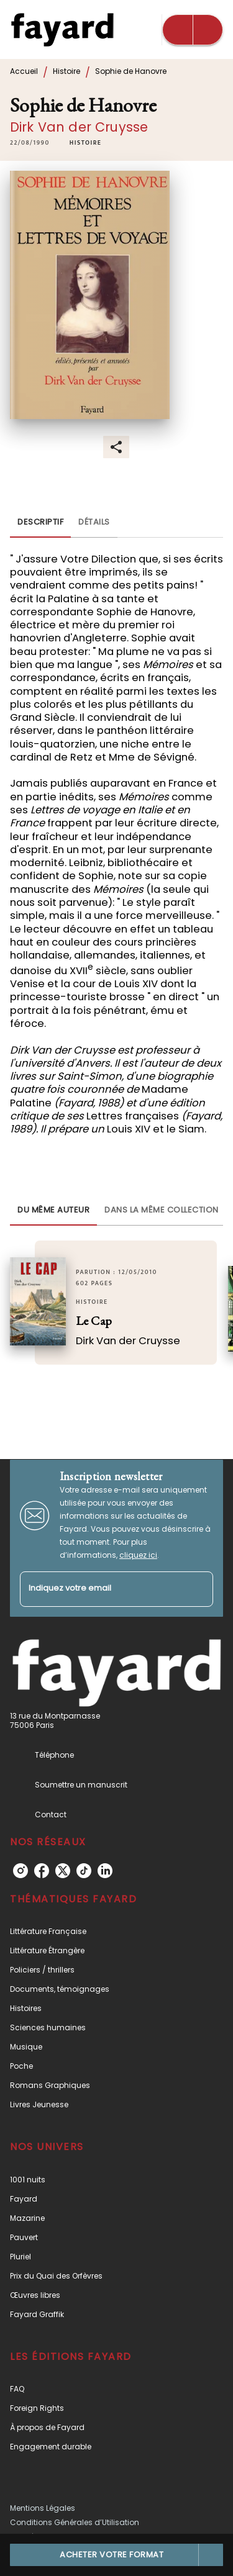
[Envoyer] (198, 1589)
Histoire (66, 71)
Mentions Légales (42, 2508)
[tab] (40, 523)
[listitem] (20, 1870)
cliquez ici (138, 1555)
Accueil (24, 71)
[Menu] (192, 29)
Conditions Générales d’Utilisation (74, 2522)
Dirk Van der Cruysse (79, 127)
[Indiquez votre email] (101, 1589)
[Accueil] (62, 29)
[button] (86, 142)
